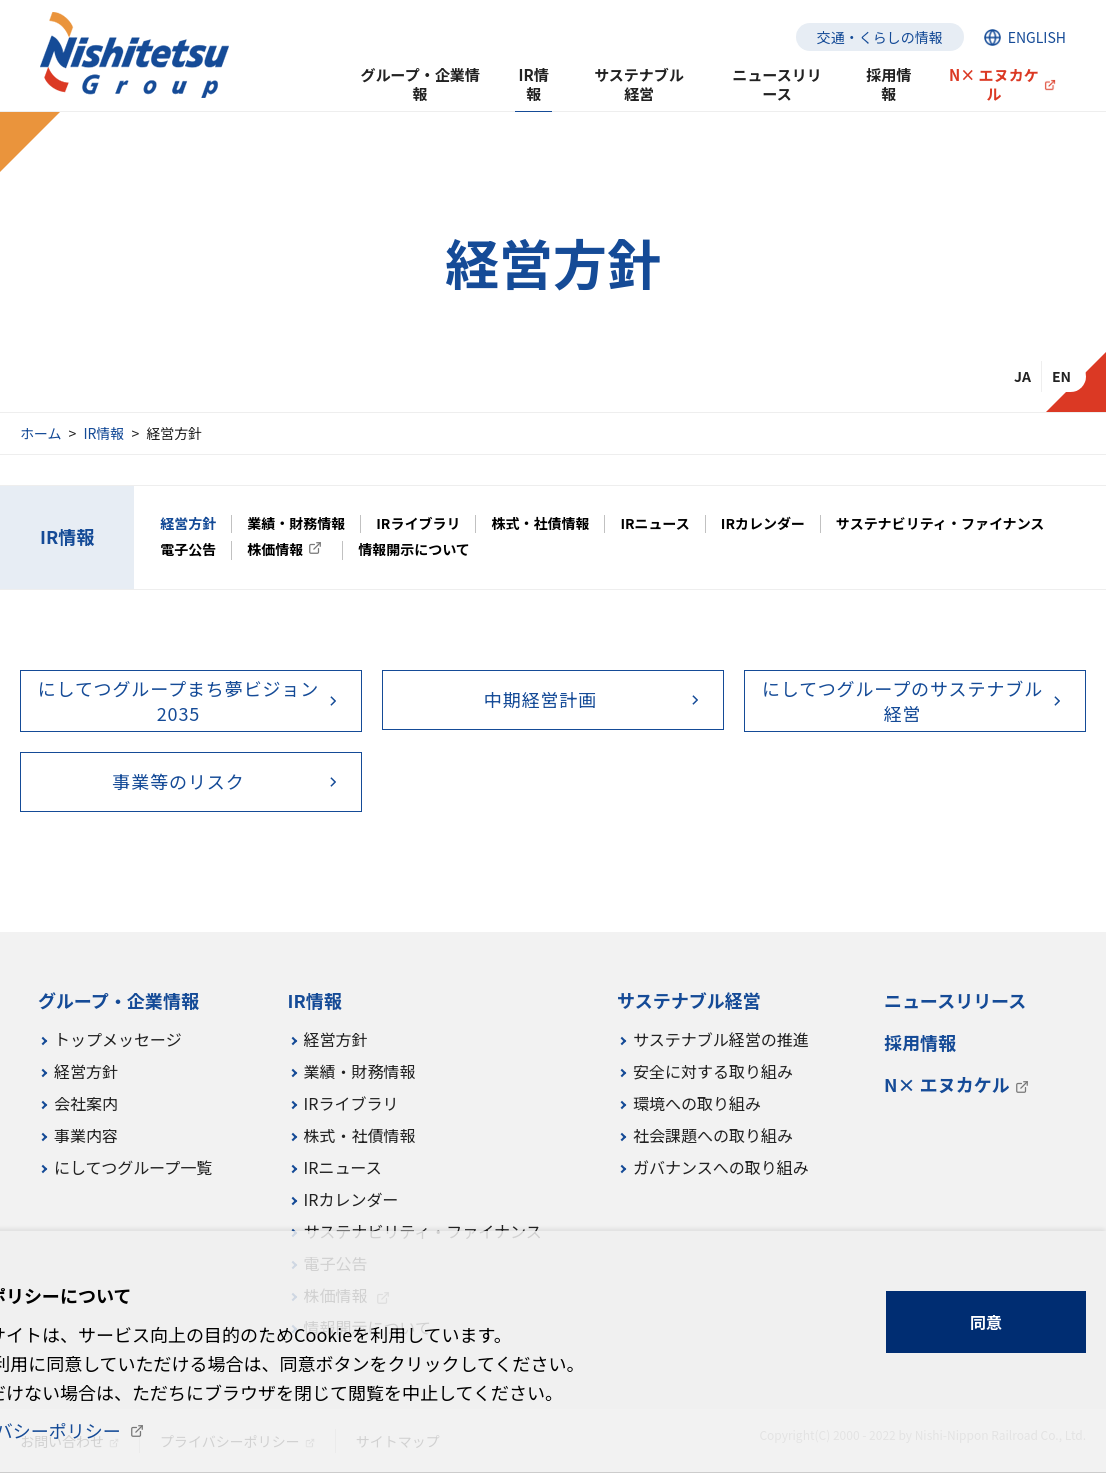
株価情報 (275, 550)
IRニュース (654, 524)
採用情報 (888, 84)
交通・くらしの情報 (880, 37)
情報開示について (414, 550)
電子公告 (188, 550)
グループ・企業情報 (420, 84)
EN (1061, 376)
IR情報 (103, 433)
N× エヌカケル (994, 84)
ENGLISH (1037, 37)
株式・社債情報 (540, 524)
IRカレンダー (763, 524)
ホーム (41, 433)
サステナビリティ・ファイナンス (940, 524)
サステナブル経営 (639, 84)
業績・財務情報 (296, 524)
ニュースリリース (777, 84)
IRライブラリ (418, 524)
